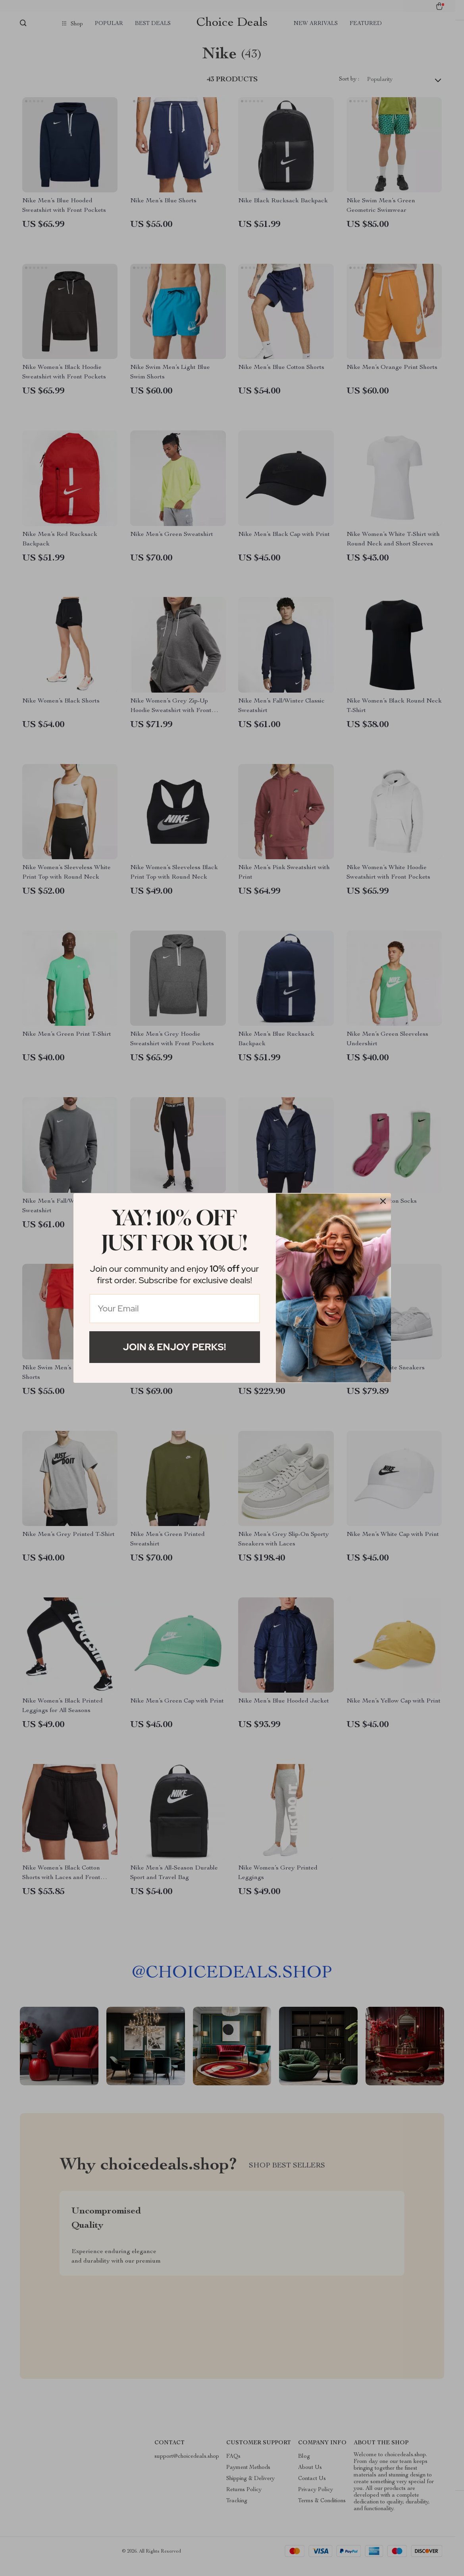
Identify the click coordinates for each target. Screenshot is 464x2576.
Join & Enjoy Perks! (174, 1347)
